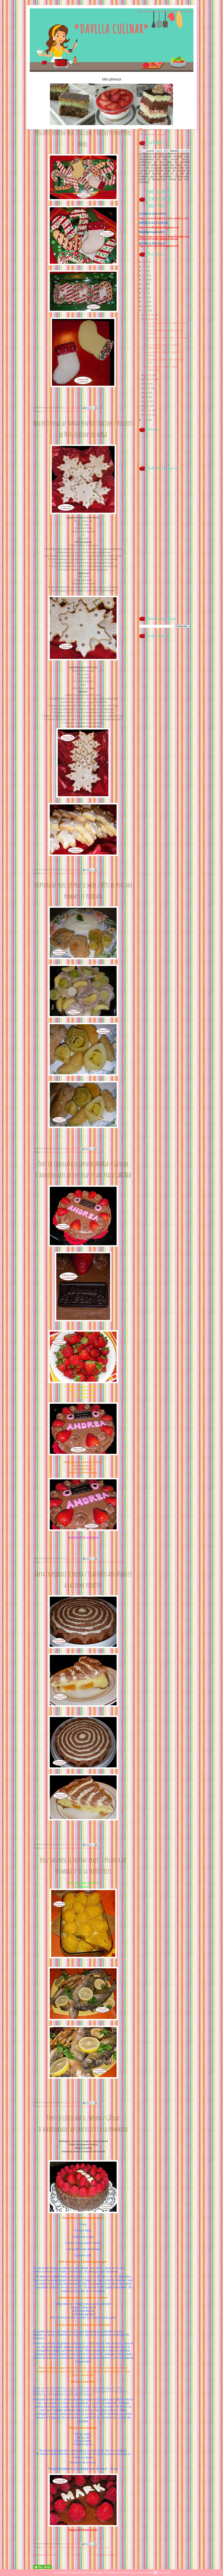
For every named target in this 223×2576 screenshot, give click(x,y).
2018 (144, 270)
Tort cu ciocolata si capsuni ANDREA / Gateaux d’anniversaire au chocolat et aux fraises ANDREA (83, 1562)
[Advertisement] (164, 498)
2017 (144, 275)
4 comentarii (74, 1844)
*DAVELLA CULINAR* (111, 28)
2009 (144, 310)
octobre (148, 374)
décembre (150, 314)
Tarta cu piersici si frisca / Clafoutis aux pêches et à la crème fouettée (71, 1848)
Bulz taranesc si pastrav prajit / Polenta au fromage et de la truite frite (71, 2106)
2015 (144, 283)
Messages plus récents (44, 2554)
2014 (144, 288)
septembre (150, 379)
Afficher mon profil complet (152, 134)
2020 (144, 261)
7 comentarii (74, 870)
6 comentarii (75, 408)
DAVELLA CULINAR (152, 129)
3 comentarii (74, 1558)
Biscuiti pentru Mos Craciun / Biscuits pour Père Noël (64, 411)
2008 (144, 419)
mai (146, 396)
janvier (148, 414)
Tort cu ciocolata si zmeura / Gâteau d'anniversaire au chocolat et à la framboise (75, 2547)
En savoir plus (165, 2572)
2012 (144, 297)
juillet (148, 388)
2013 (144, 292)
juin (147, 392)
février (148, 410)
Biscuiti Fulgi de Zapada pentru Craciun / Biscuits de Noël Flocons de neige (73, 873)
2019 (144, 266)
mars (147, 405)
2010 (144, 306)
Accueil (75, 2554)
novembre (150, 318)
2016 (144, 279)
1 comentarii (74, 1148)
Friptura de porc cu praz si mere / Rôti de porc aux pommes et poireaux (72, 1152)
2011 (144, 301)
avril (147, 401)
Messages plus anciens (105, 2554)
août (147, 383)
